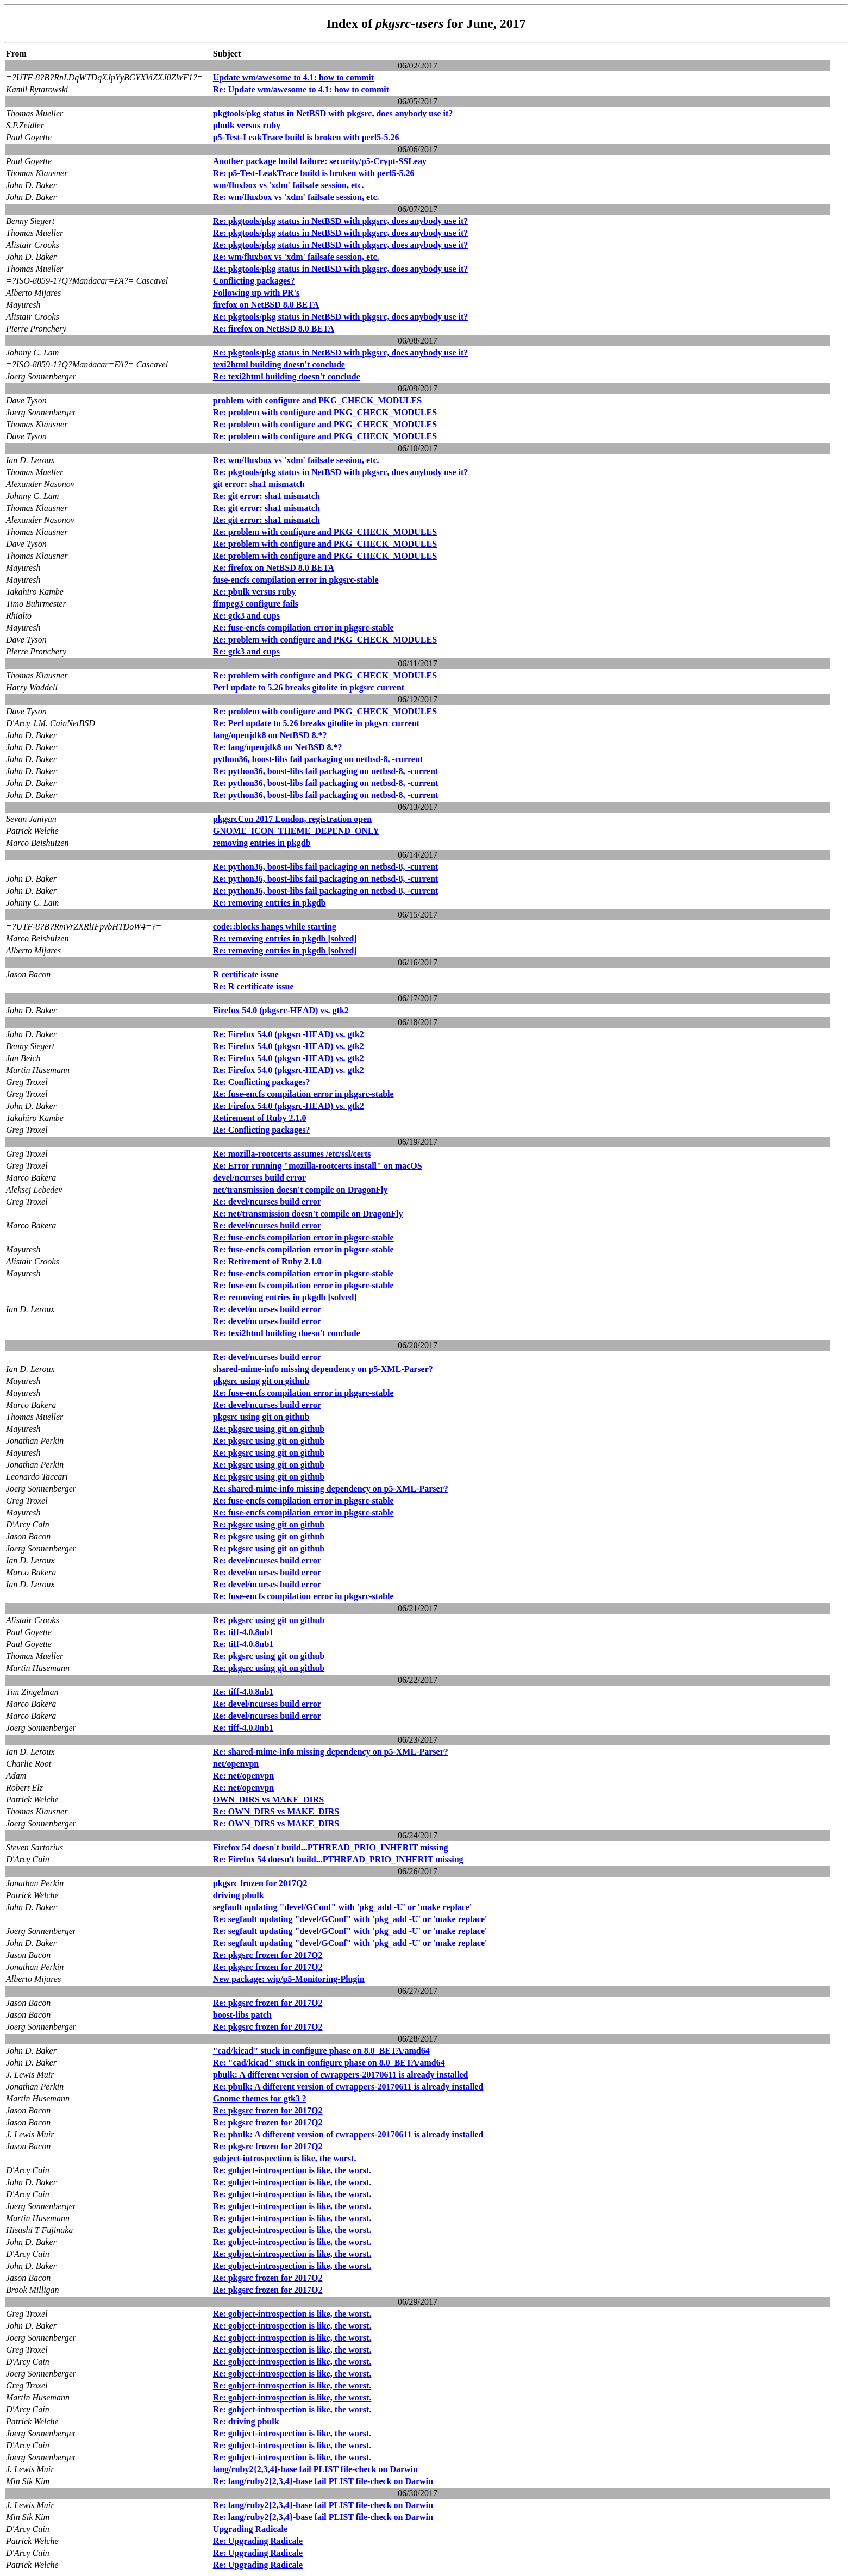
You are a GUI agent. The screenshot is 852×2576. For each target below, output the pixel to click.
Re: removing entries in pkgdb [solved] (285, 938)
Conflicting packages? (254, 280)
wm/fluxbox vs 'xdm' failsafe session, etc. (288, 185)
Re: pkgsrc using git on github (269, 1428)
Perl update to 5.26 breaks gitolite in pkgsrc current (308, 687)
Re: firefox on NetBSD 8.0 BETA (273, 328)
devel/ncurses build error (259, 1177)
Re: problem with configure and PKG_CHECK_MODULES (325, 412)
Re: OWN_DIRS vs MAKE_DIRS (276, 1811)
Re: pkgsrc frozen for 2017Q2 (268, 1955)
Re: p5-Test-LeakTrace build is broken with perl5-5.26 (314, 173)
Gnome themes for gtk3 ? (259, 2098)
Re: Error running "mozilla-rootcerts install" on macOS (317, 1165)
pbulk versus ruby (247, 125)
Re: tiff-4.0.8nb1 (243, 1632)
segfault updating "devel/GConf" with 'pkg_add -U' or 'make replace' (342, 1907)
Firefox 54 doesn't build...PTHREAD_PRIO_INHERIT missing (330, 1847)
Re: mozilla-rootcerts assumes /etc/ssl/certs (292, 1153)
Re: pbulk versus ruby (254, 591)
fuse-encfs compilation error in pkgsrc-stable (296, 579)
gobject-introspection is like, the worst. (284, 2158)
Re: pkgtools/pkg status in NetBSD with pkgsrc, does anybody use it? (340, 221)
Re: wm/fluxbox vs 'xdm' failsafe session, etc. (296, 197)
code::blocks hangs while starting (274, 926)
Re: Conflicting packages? (261, 1082)
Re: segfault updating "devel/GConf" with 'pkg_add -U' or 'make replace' (350, 1919)
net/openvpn (236, 1763)
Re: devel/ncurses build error (267, 1201)
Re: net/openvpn (243, 1775)
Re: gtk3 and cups (246, 615)
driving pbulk (238, 1895)
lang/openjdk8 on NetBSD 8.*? (270, 735)
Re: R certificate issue (253, 986)
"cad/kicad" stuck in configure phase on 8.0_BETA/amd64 (321, 2050)
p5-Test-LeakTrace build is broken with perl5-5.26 (306, 137)
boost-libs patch (242, 2014)
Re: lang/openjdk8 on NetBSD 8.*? (277, 747)
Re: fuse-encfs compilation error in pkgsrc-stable (303, 627)
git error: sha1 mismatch (259, 484)
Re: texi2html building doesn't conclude (286, 376)
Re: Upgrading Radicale (258, 2541)
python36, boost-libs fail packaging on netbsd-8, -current (318, 759)
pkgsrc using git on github (261, 1381)
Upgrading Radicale (250, 2529)
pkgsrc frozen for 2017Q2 (260, 1883)
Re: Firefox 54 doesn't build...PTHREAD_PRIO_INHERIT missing (338, 1859)
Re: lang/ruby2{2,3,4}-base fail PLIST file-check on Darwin (323, 2481)
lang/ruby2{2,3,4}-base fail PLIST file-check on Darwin (315, 2469)
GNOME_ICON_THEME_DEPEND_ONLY (296, 830)
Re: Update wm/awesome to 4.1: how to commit (301, 89)
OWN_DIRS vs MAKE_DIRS (268, 1799)
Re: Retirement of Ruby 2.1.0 (267, 1261)
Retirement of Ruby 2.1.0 (259, 1117)
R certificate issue (246, 974)
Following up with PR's (256, 292)
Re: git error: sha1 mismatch (266, 496)
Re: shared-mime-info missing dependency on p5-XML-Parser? (330, 1488)
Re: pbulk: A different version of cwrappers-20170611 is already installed (348, 2086)
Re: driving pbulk (246, 2421)
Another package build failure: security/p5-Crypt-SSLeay (320, 161)
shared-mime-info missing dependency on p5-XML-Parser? (323, 1369)
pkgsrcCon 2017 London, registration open (292, 819)
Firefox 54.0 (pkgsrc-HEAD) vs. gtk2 (281, 1010)
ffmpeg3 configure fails (255, 603)
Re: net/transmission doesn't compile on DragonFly (308, 1213)
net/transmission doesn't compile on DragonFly (300, 1189)
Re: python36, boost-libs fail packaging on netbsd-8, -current (325, 771)
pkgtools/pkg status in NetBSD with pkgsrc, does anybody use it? (333, 113)
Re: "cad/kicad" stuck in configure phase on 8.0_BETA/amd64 (329, 2062)
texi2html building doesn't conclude (279, 364)
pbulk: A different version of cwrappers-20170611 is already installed (340, 2074)
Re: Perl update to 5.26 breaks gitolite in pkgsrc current (316, 723)
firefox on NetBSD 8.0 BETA (266, 304)
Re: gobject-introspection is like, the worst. (292, 2170)
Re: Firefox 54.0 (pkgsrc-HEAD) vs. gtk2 (288, 1034)
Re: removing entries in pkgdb (269, 902)
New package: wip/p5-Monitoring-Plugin (289, 1979)
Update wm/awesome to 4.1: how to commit (293, 77)
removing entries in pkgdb (262, 842)
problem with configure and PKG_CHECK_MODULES (317, 400)
